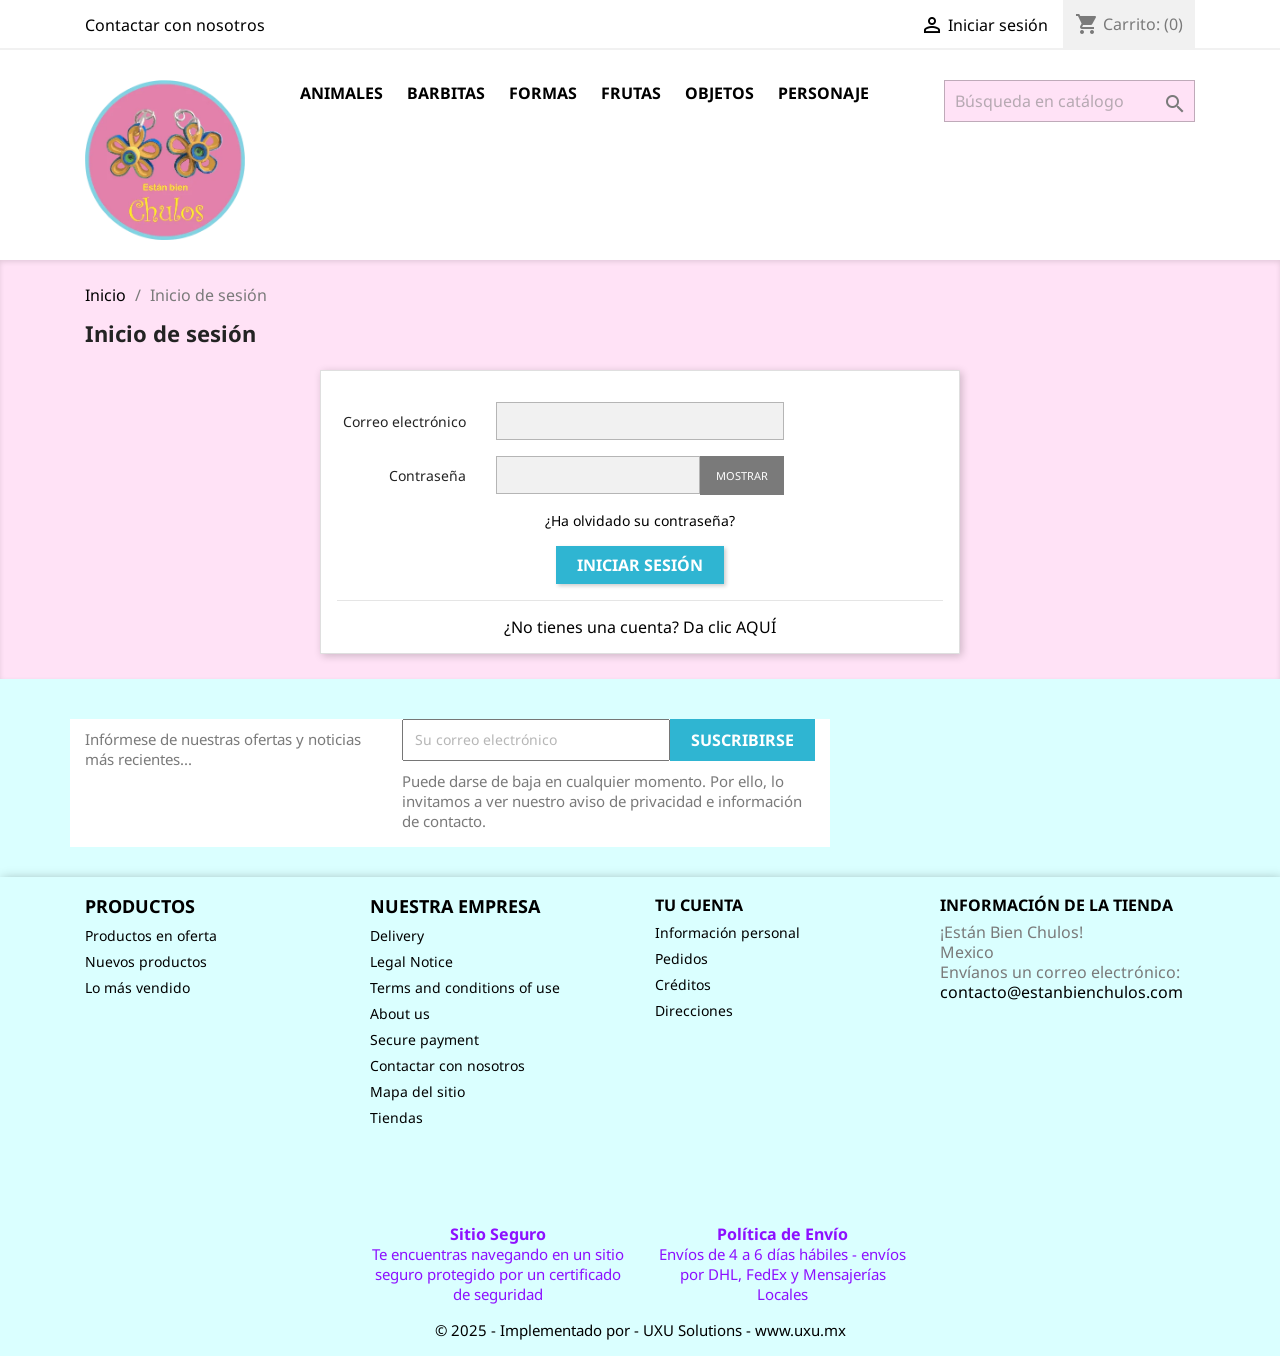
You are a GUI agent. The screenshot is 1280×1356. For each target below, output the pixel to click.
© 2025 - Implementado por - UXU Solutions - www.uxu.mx (640, 1330)
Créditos (683, 984)
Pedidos (681, 958)
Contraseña (427, 475)
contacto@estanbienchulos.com (1061, 992)
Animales (341, 93)
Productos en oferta (151, 935)
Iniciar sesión (640, 565)
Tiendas (396, 1117)
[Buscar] (1069, 101)
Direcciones (694, 1010)
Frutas (631, 93)
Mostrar (742, 475)
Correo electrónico (404, 421)
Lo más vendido (137, 987)
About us (400, 1013)
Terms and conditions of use (465, 987)
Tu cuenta (699, 905)
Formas (543, 93)
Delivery (397, 935)
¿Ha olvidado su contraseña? (640, 520)
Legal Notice (411, 961)
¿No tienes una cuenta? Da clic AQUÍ (640, 627)
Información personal (727, 932)
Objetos (719, 93)
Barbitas (446, 93)
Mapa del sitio (417, 1091)
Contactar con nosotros (175, 25)
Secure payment (424, 1039)
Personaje (823, 93)
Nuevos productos (146, 961)
